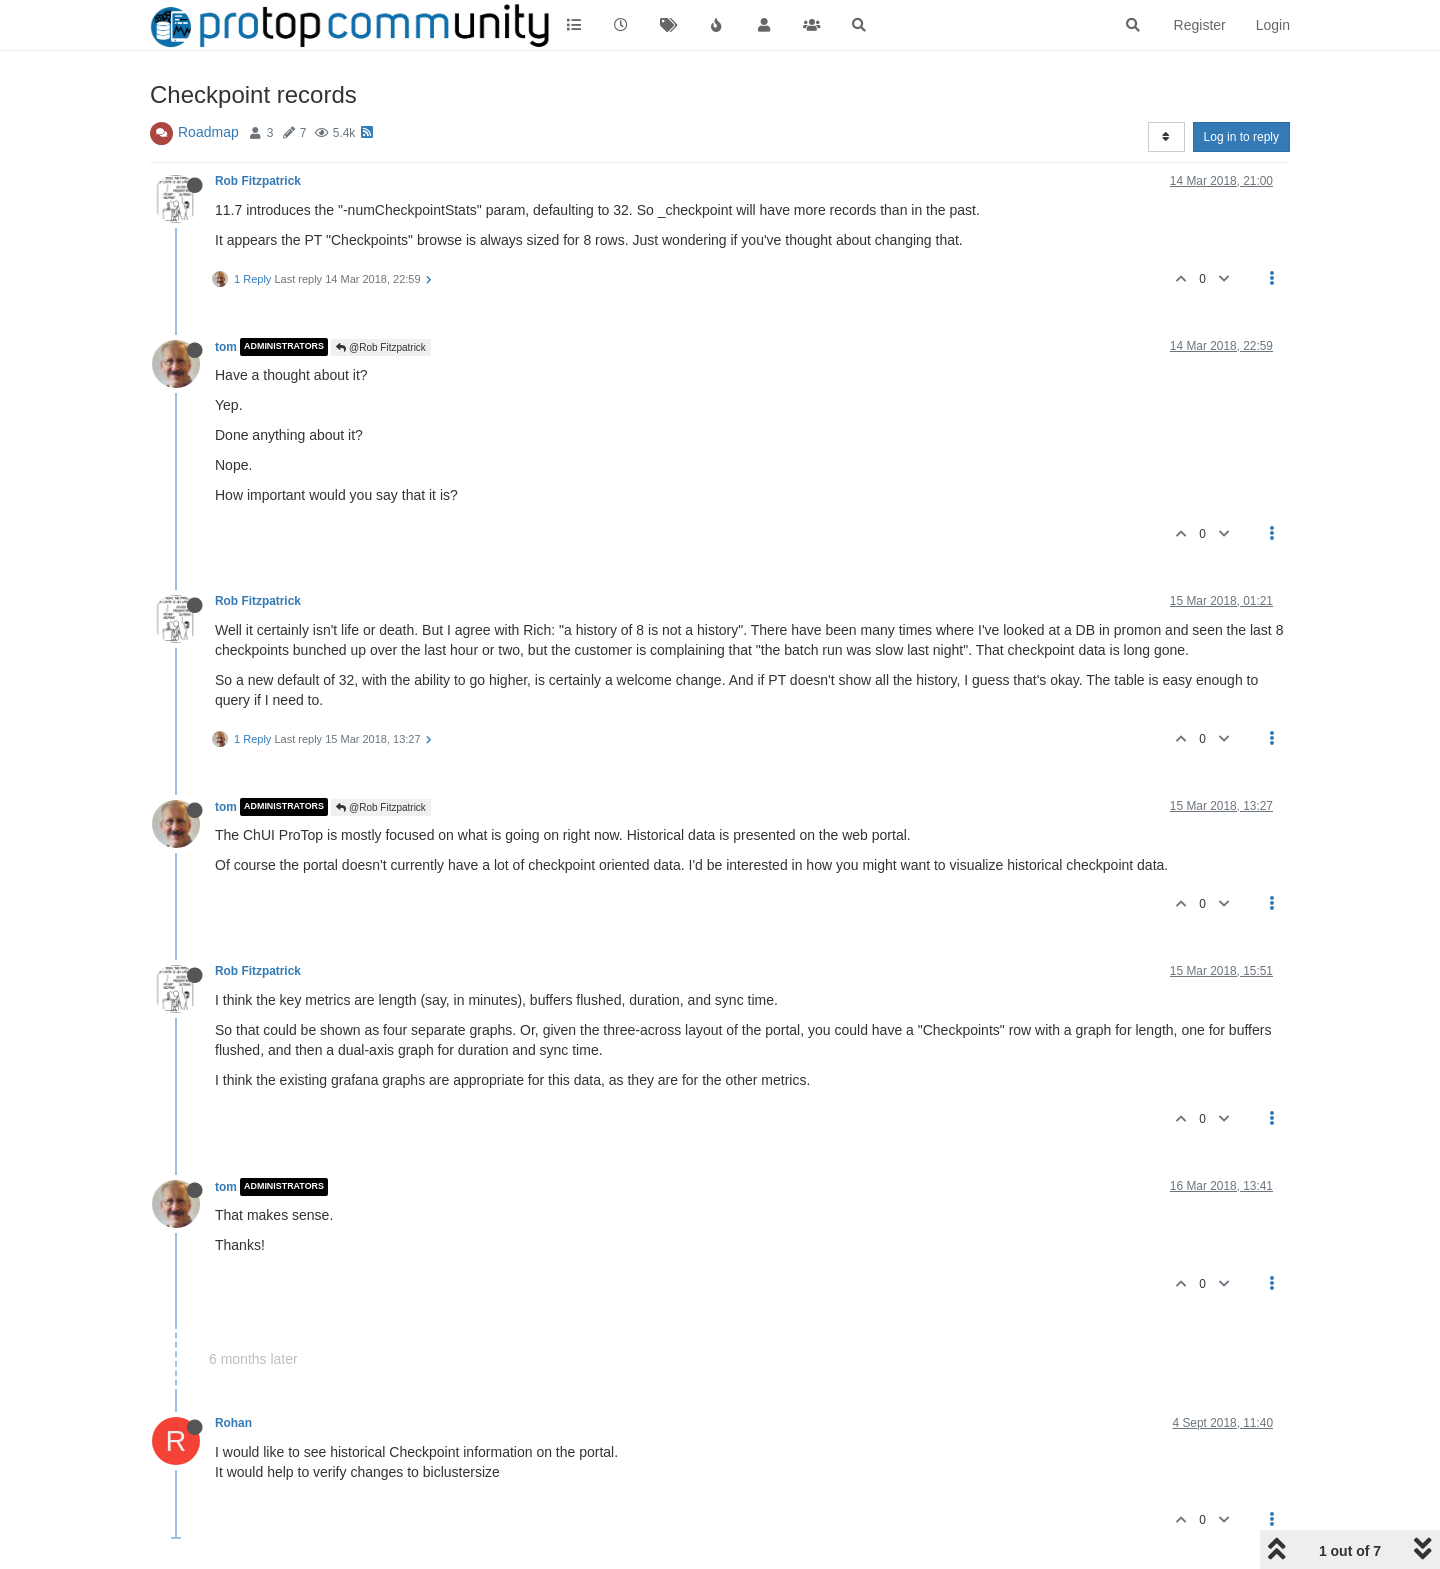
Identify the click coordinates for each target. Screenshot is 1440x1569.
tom (226, 347)
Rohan (233, 1423)
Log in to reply (1241, 137)
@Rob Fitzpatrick (381, 347)
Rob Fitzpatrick (258, 181)
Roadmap (208, 132)
